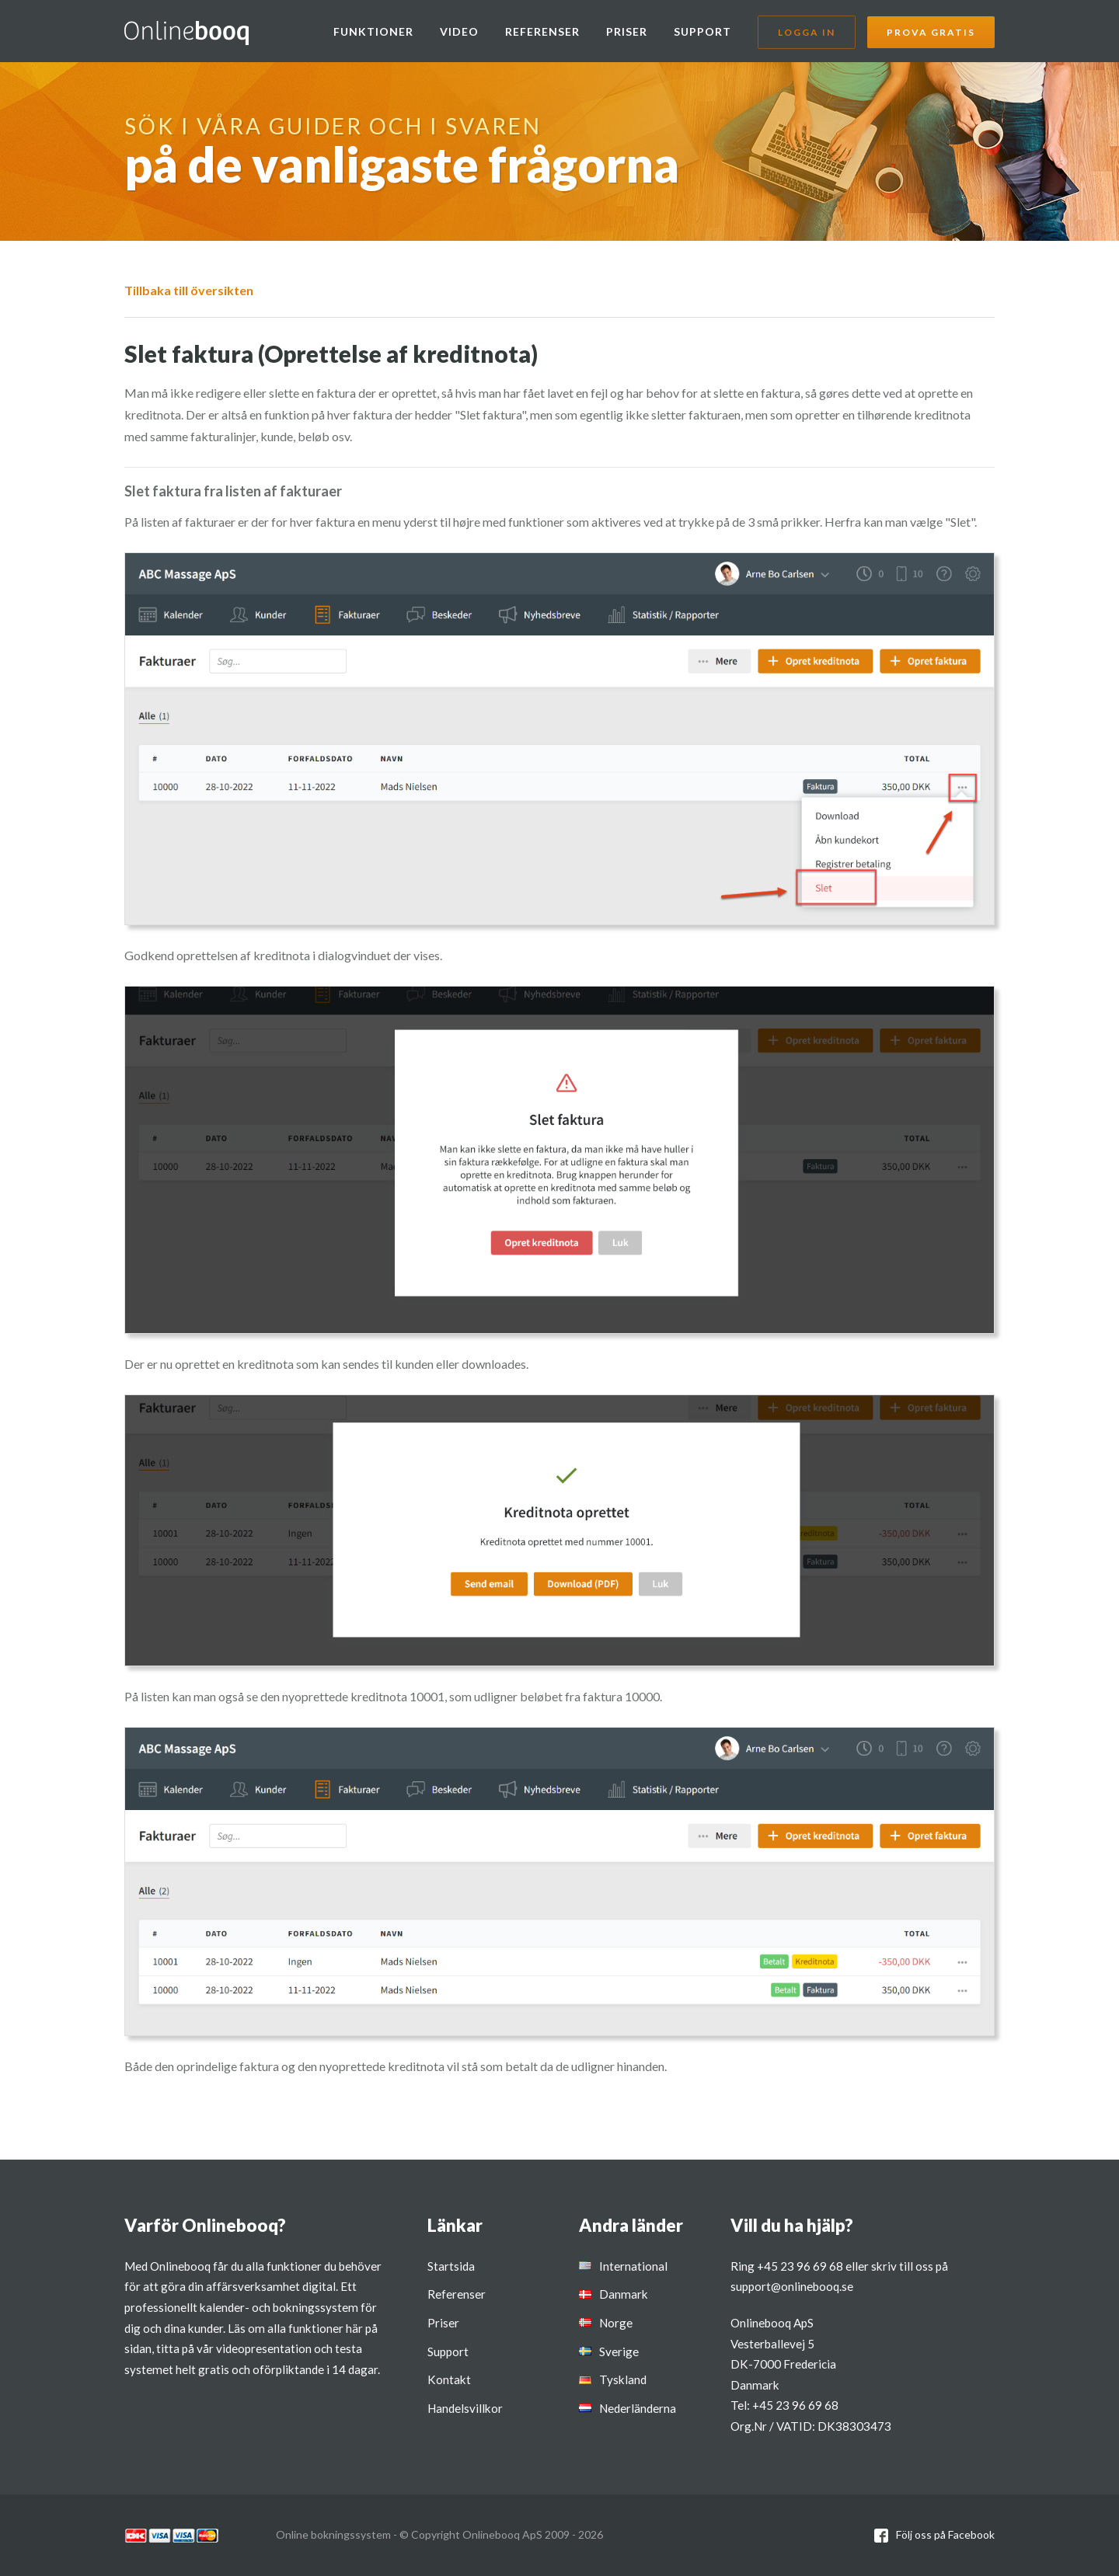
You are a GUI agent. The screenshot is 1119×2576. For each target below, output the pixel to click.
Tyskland (623, 2379)
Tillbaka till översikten (188, 290)
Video (459, 31)
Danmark (623, 2294)
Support (702, 31)
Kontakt (449, 2379)
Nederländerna (637, 2408)
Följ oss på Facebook (945, 2534)
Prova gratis (931, 32)
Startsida (451, 2266)
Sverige (619, 2351)
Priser (626, 31)
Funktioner (373, 31)
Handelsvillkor (465, 2408)
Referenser (542, 31)
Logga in (806, 32)
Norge (616, 2323)
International (633, 2266)
